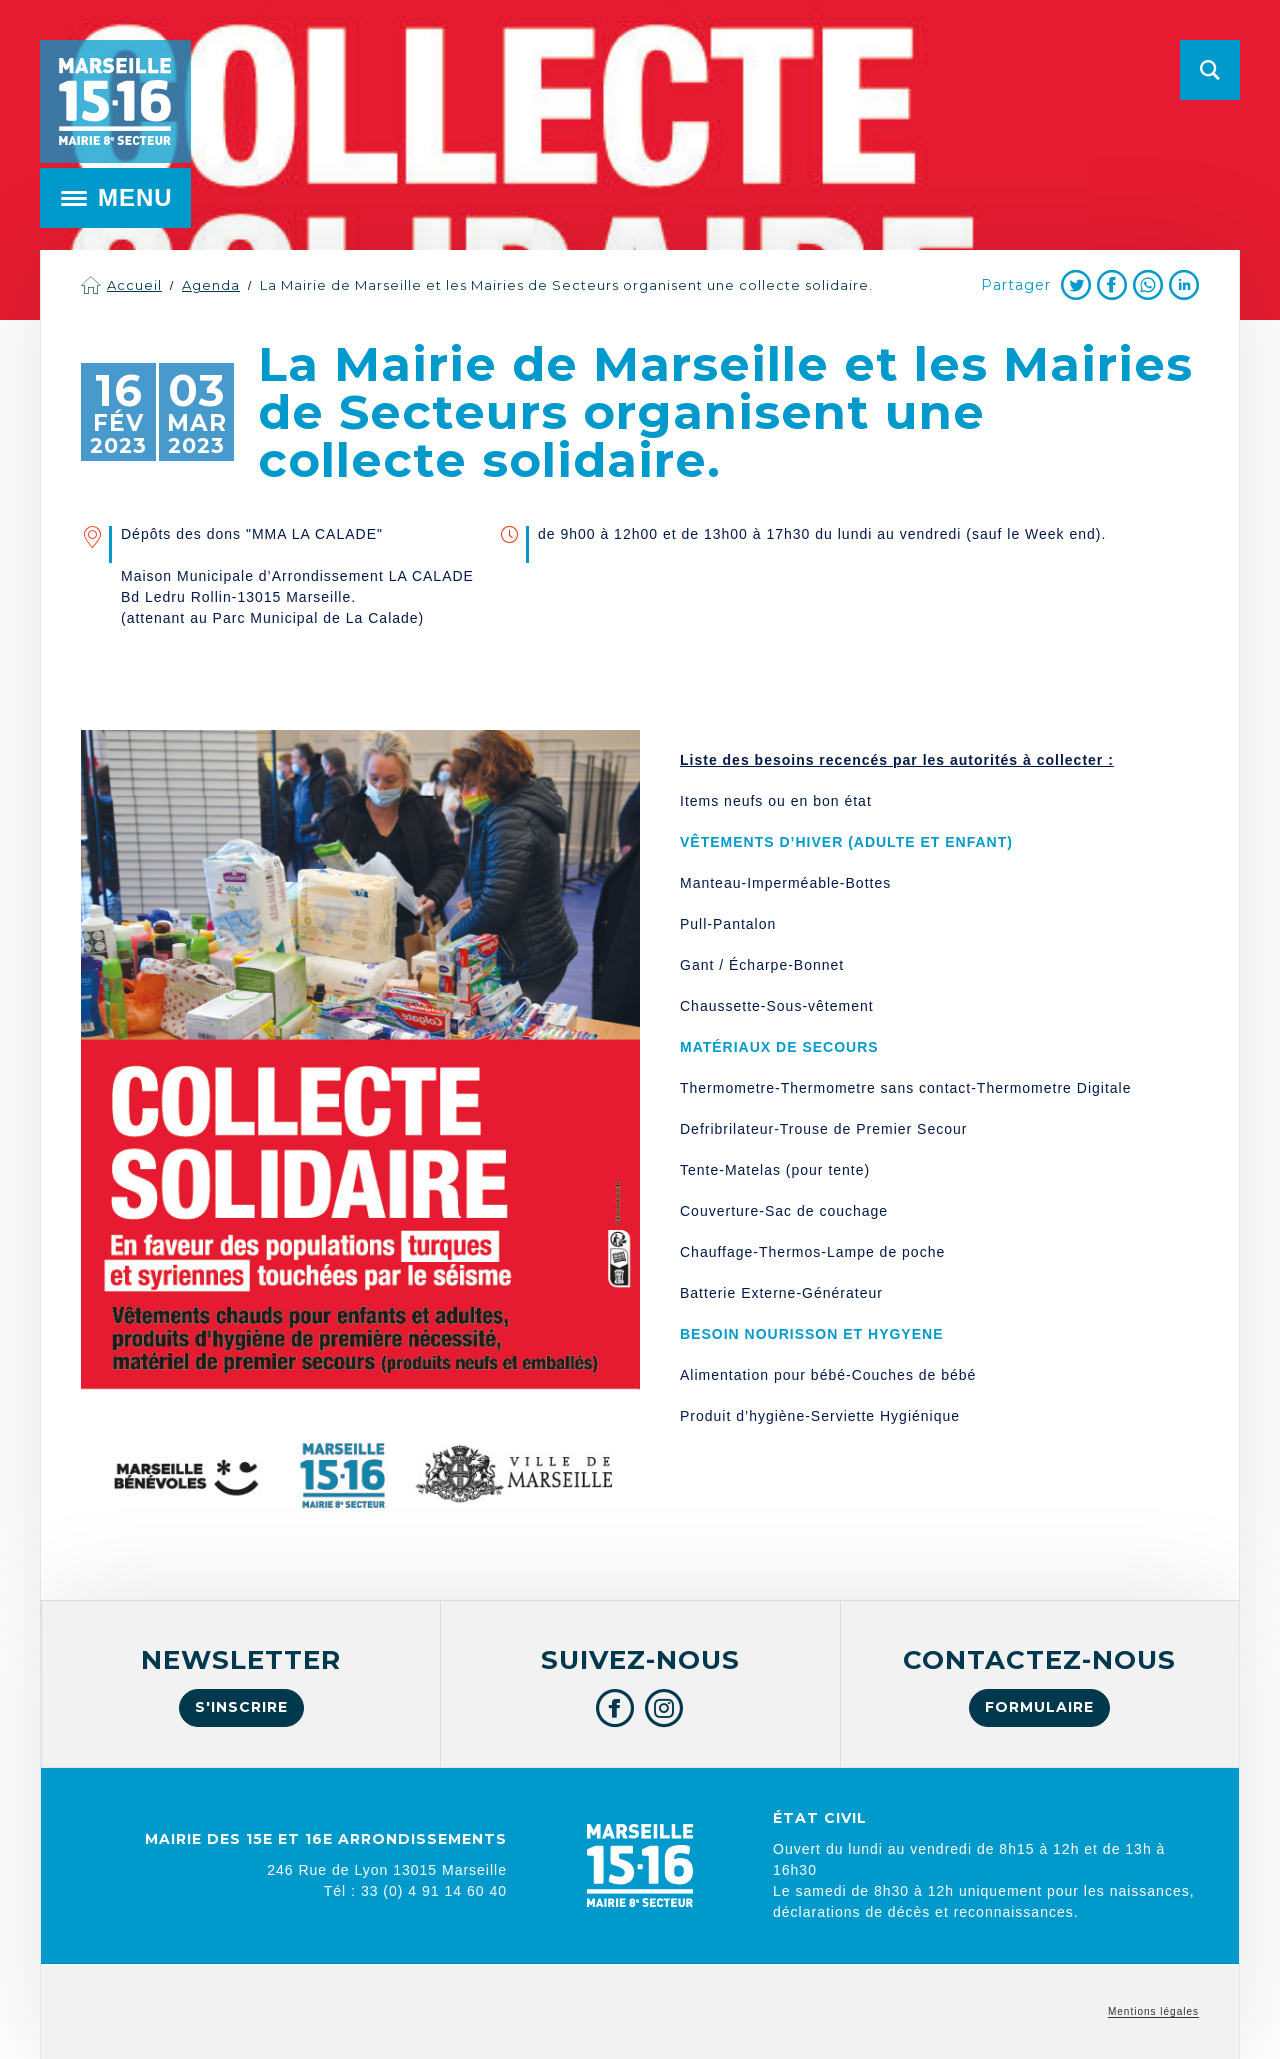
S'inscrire (241, 1707)
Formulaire (1039, 1707)
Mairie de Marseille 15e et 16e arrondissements (115, 101)
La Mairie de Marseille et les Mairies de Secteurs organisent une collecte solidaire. (566, 285)
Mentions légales (1153, 2011)
